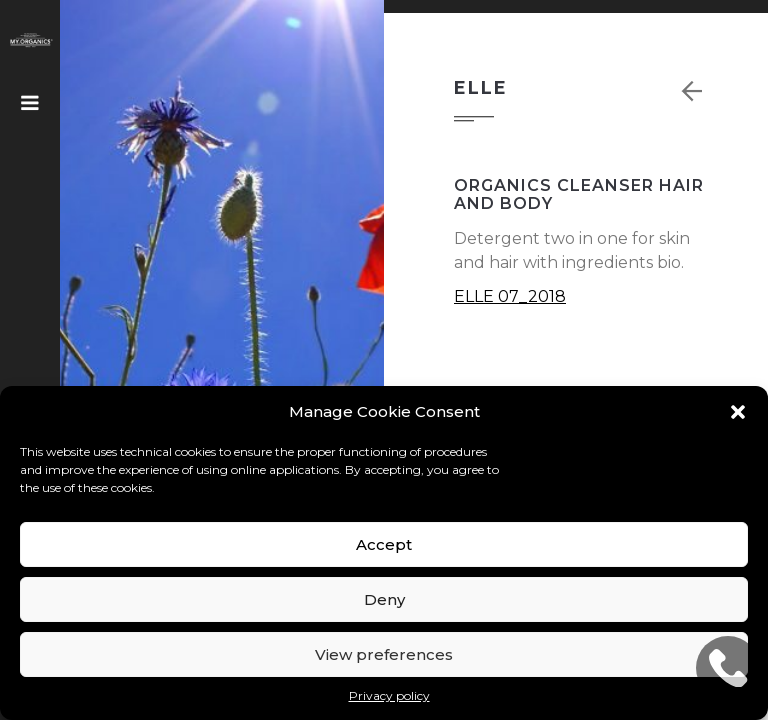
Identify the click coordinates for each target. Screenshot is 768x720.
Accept (384, 544)
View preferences (384, 654)
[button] (738, 412)
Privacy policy (389, 695)
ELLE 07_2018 (510, 296)
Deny (384, 599)
